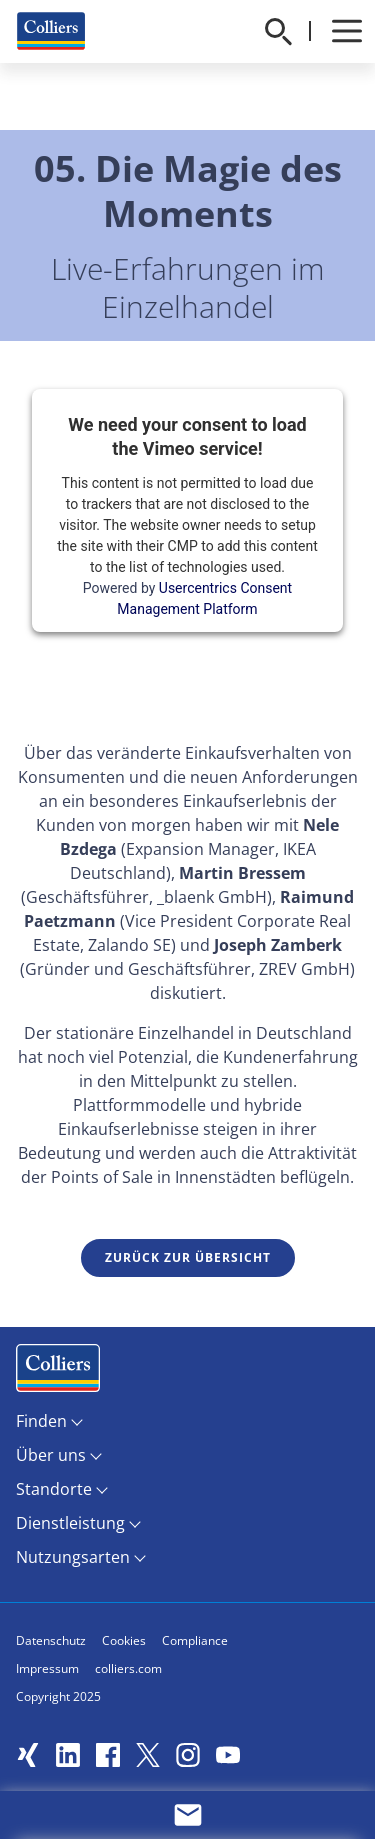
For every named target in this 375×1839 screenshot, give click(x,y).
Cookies (124, 1640)
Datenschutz (51, 1640)
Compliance (195, 1640)
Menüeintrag (58, 1372)
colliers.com (128, 1668)
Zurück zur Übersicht (188, 1257)
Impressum (47, 1668)
